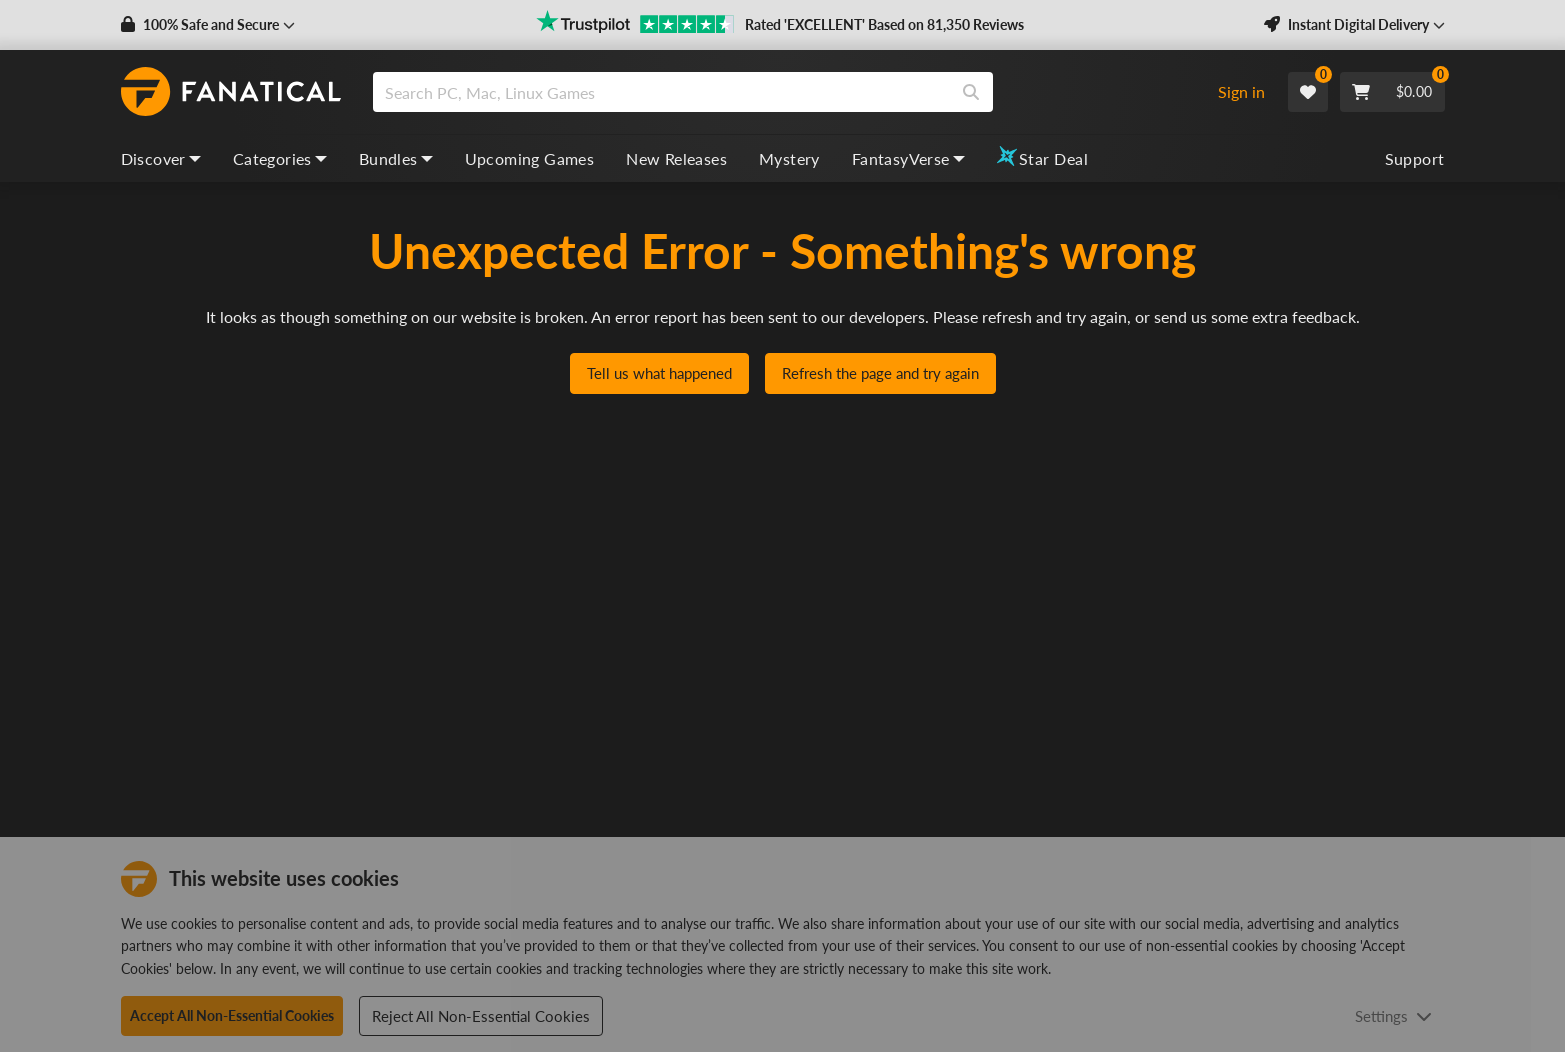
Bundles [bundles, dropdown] (396, 158)
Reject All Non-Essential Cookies (481, 1016)
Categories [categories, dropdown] (280, 158)
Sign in (1241, 91)
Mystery (789, 158)
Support (1415, 158)
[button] (208, 25)
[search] (661, 92)
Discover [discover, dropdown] (161, 158)
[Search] (971, 92)
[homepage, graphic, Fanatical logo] (231, 92)
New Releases (676, 158)
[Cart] (1392, 92)
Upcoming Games (530, 158)
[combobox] (785, 92)
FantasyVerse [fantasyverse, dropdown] (908, 158)
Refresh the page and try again (880, 373)
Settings (1393, 1016)
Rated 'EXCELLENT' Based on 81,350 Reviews (884, 24)
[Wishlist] (1308, 92)
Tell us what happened (659, 373)
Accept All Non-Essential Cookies (232, 1015)
